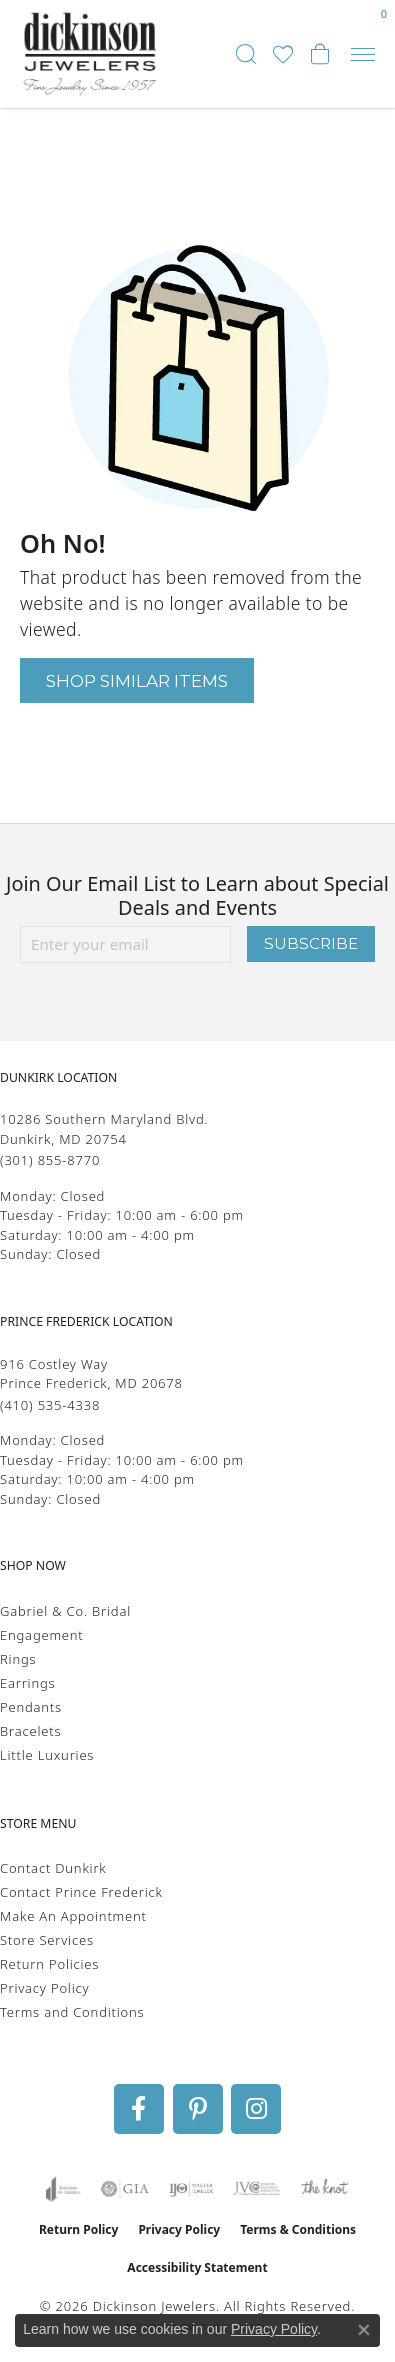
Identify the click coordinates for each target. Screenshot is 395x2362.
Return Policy (79, 2229)
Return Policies (49, 1964)
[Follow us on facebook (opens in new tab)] (139, 2109)
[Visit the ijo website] (191, 2189)
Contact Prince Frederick (81, 1892)
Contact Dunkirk (53, 1868)
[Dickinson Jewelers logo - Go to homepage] (90, 54)
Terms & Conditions (298, 2229)
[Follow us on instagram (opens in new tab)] (256, 2109)
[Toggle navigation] (363, 54)
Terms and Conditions (72, 2012)
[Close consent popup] (364, 2330)
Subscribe (311, 943)
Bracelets (30, 1731)
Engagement (42, 1635)
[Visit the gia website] (125, 2189)
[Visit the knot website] (324, 2189)
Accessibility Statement (197, 2267)
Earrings (27, 1683)
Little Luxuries (47, 1755)
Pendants (31, 1707)
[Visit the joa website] (63, 2189)
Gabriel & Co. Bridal (65, 1611)
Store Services (47, 1940)
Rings (18, 1659)
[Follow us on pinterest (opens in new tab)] (198, 2109)
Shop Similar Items (137, 680)
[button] (246, 54)
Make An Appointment (73, 1916)
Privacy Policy (44, 1988)
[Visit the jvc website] (256, 2189)
